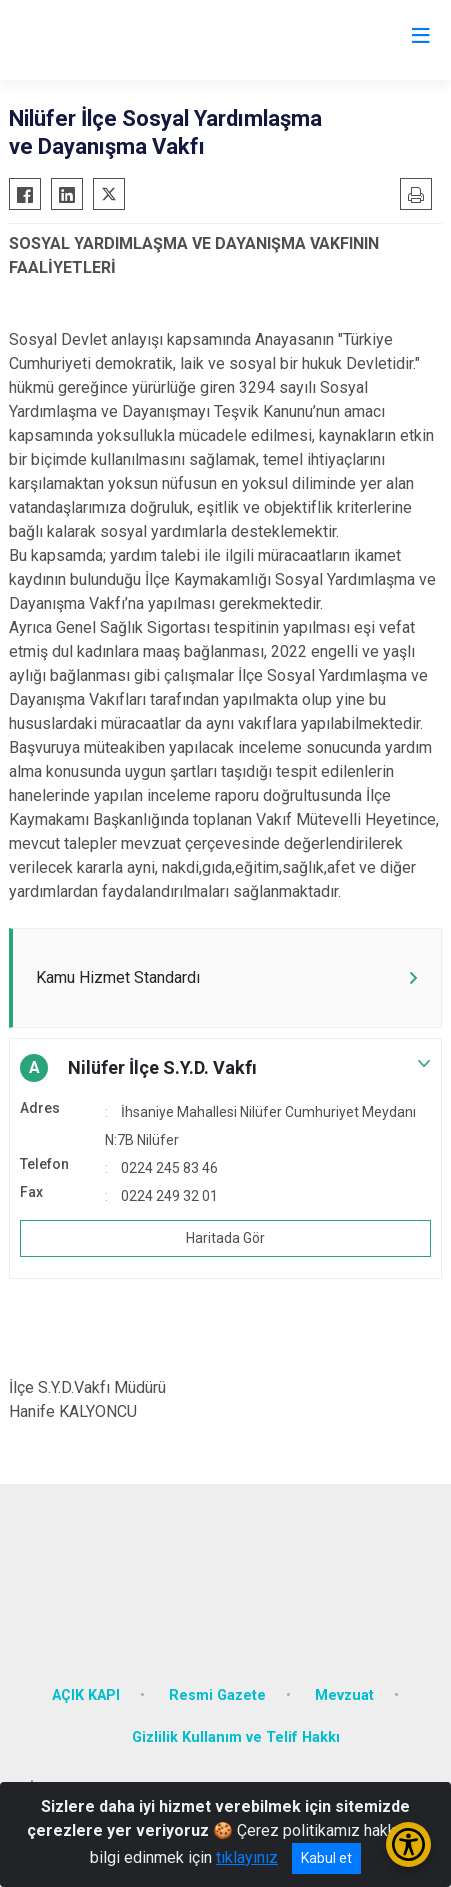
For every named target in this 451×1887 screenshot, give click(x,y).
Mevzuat (344, 1695)
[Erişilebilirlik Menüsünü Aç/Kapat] (408, 1844)
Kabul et (326, 1858)
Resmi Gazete (217, 1695)
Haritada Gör (225, 1238)
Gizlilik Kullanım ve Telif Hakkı (236, 1737)
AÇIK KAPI (86, 1695)
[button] (225, 1068)
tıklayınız (247, 1857)
